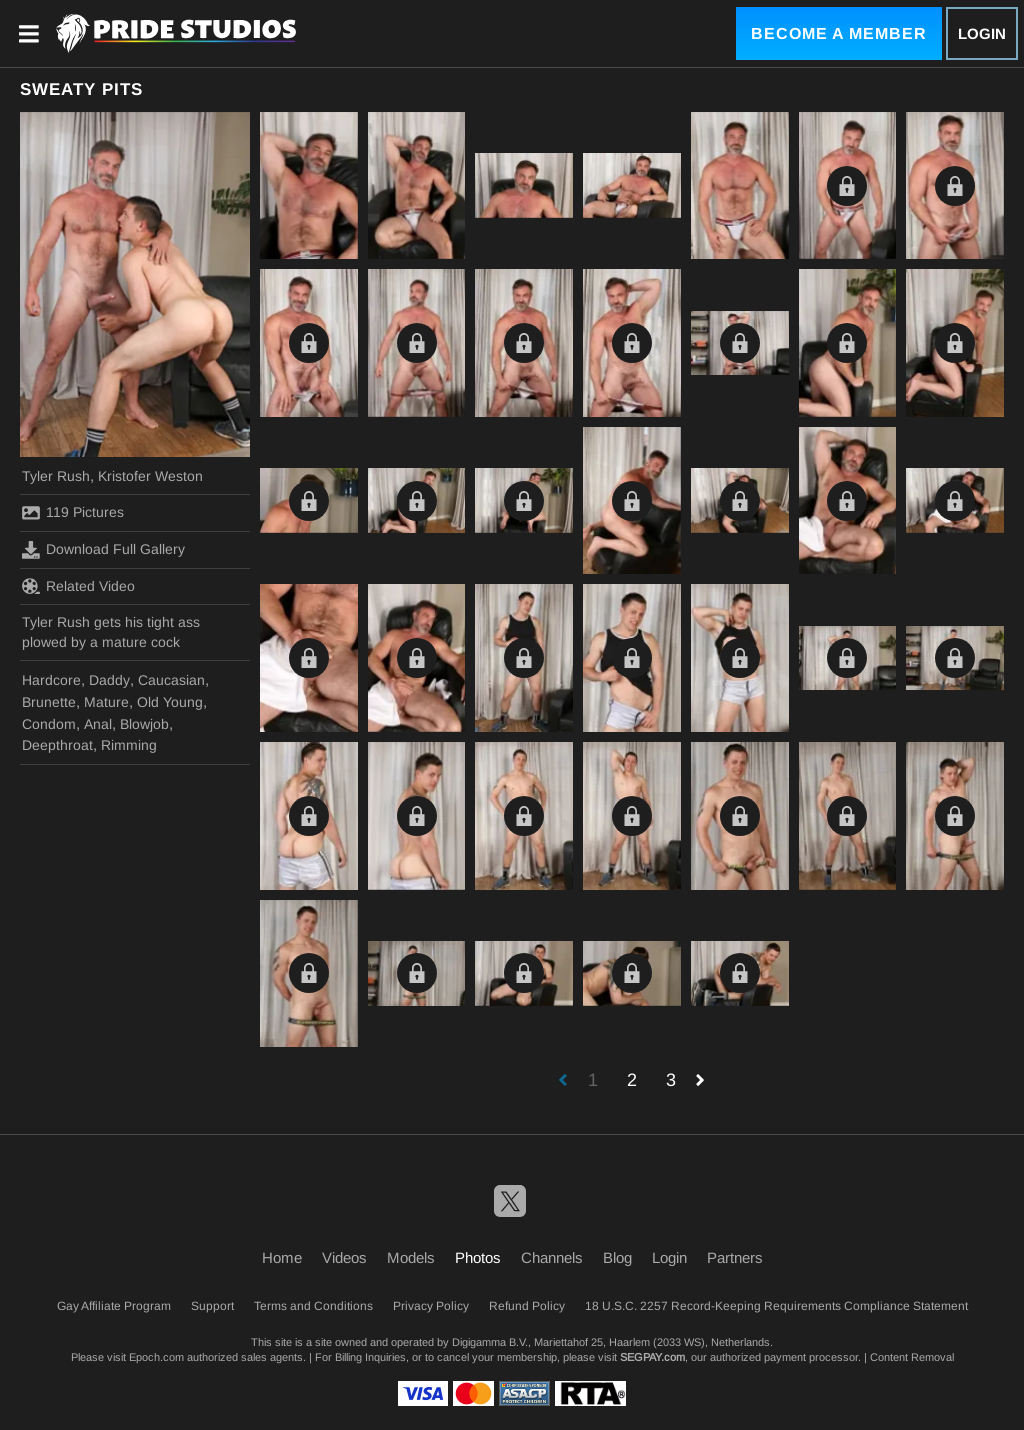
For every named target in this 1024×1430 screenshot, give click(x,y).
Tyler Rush (56, 476)
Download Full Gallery (103, 550)
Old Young (170, 702)
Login (982, 33)
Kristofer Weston (150, 476)
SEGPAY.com (652, 1357)
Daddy (109, 680)
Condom (49, 724)
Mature (106, 702)
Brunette (49, 702)
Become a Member (839, 33)
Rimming (129, 745)
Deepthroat (57, 745)
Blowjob (144, 724)
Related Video (78, 586)
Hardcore (51, 680)
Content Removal (912, 1357)
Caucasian (171, 680)
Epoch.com (156, 1357)
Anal (98, 724)
